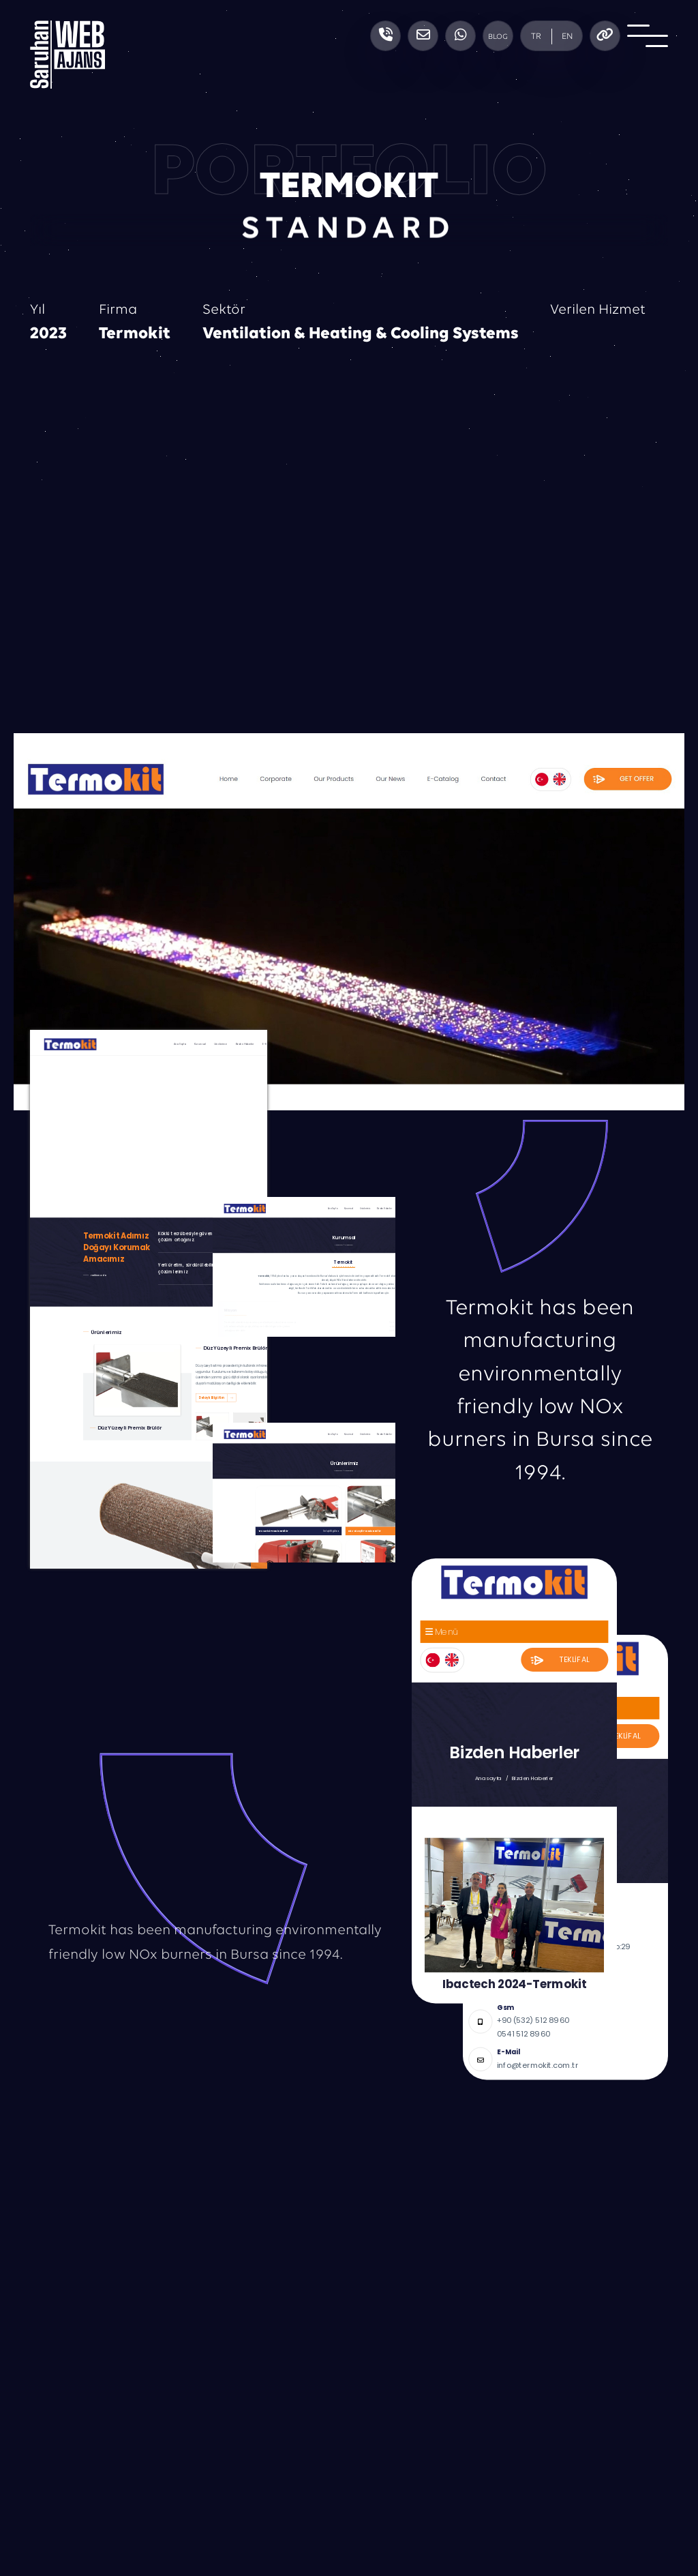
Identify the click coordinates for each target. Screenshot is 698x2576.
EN (567, 36)
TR (536, 36)
